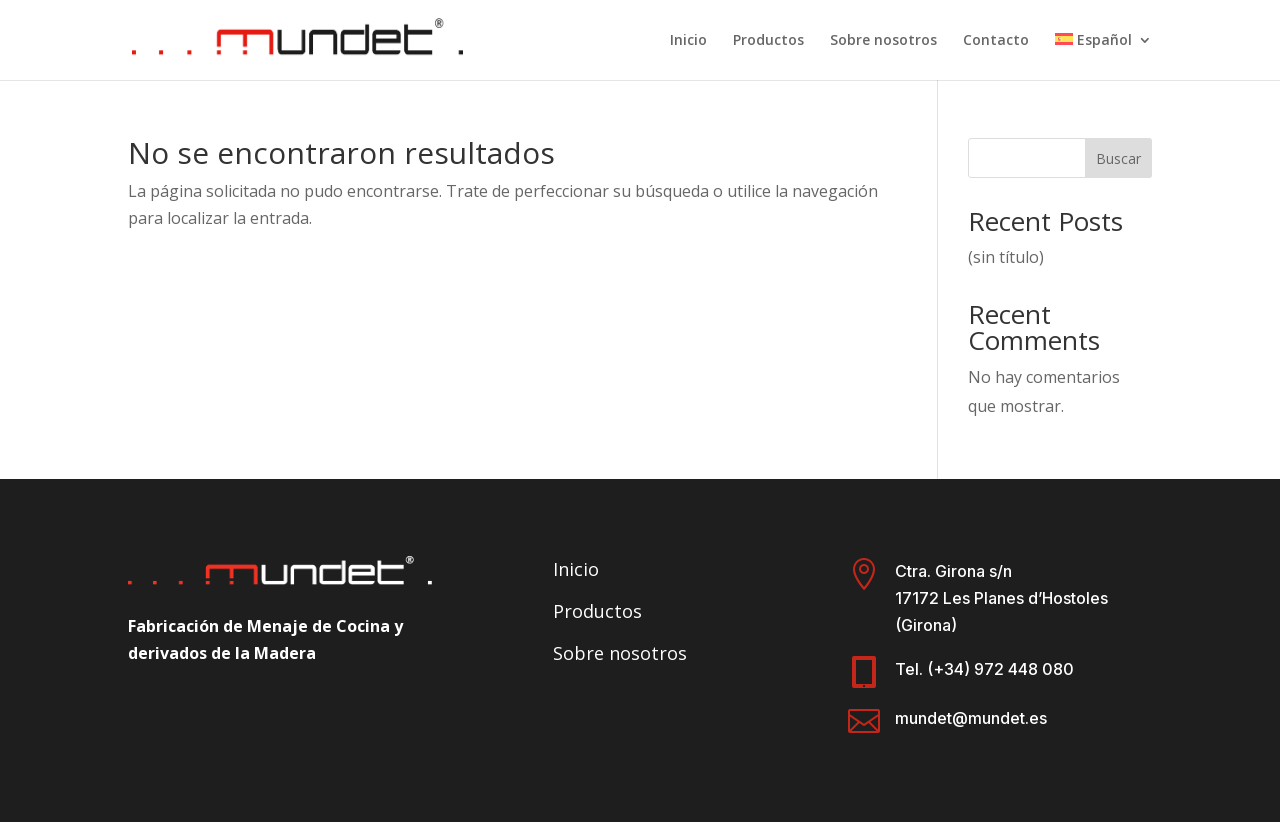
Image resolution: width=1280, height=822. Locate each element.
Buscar (1118, 158)
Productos (768, 41)
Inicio (688, 41)
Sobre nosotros (883, 41)
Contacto (996, 41)
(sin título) (1006, 257)
